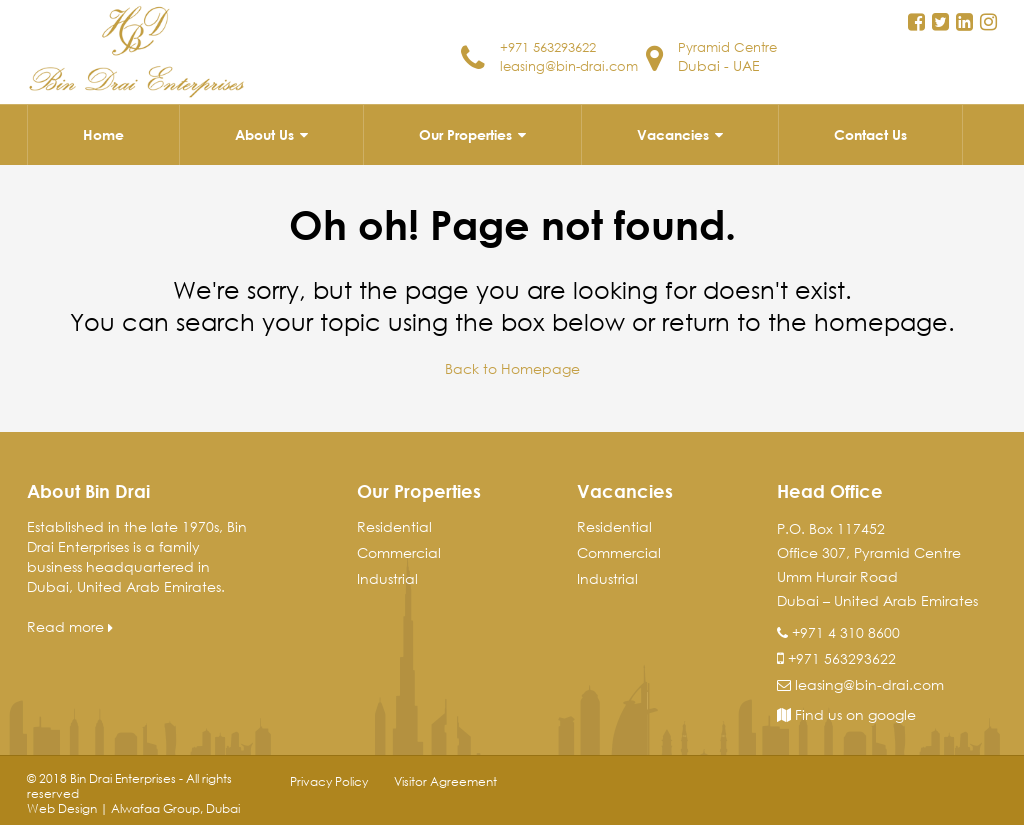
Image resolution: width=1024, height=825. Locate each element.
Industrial (387, 577)
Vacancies (673, 134)
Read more (70, 625)
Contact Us (870, 134)
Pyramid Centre (731, 46)
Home (103, 134)
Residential (394, 525)
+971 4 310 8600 (846, 631)
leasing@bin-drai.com (543, 72)
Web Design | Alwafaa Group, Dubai (133, 807)
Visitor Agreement (445, 780)
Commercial (399, 551)
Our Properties (465, 134)
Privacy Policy (329, 780)
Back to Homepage (512, 368)
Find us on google (846, 713)
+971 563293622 (554, 46)
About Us (264, 134)
